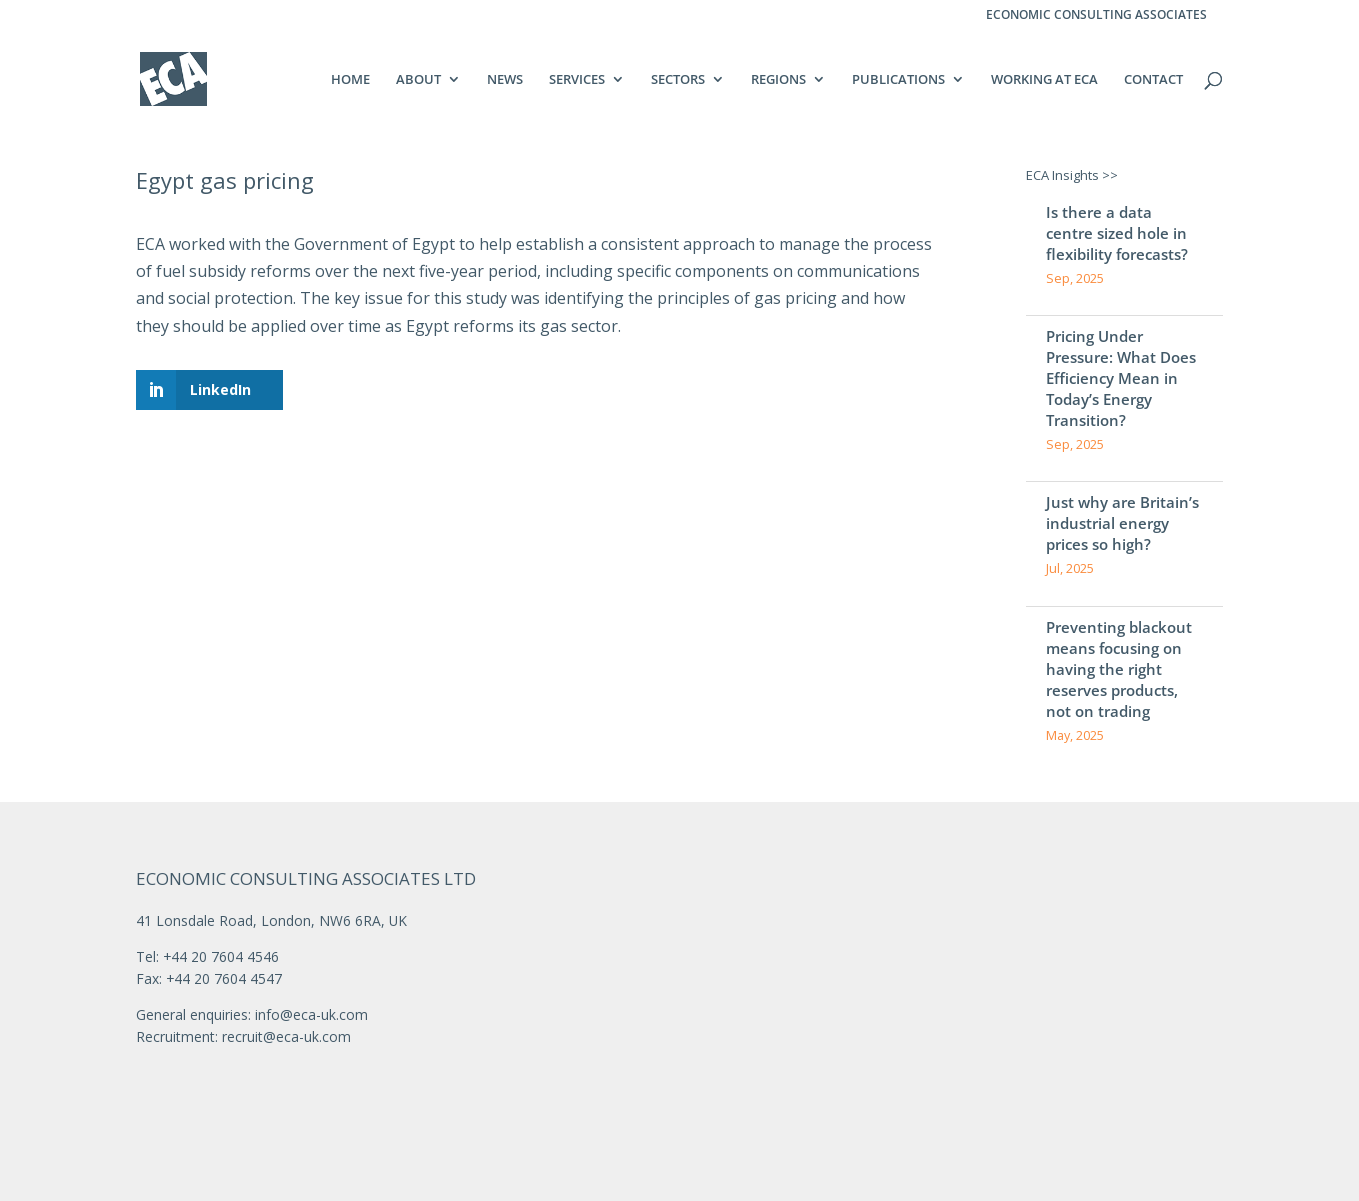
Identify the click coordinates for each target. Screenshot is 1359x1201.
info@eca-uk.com (311, 1014)
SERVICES (577, 80)
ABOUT (418, 80)
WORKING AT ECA (1044, 80)
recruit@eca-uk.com (286, 1036)
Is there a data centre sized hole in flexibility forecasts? (1117, 233)
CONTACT (1153, 80)
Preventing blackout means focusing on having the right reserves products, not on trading (1119, 669)
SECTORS (678, 80)
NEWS (505, 80)
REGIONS (778, 80)
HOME (350, 80)
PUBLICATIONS (898, 80)
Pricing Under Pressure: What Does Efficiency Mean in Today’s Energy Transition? (1121, 378)
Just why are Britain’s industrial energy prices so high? (1122, 523)
